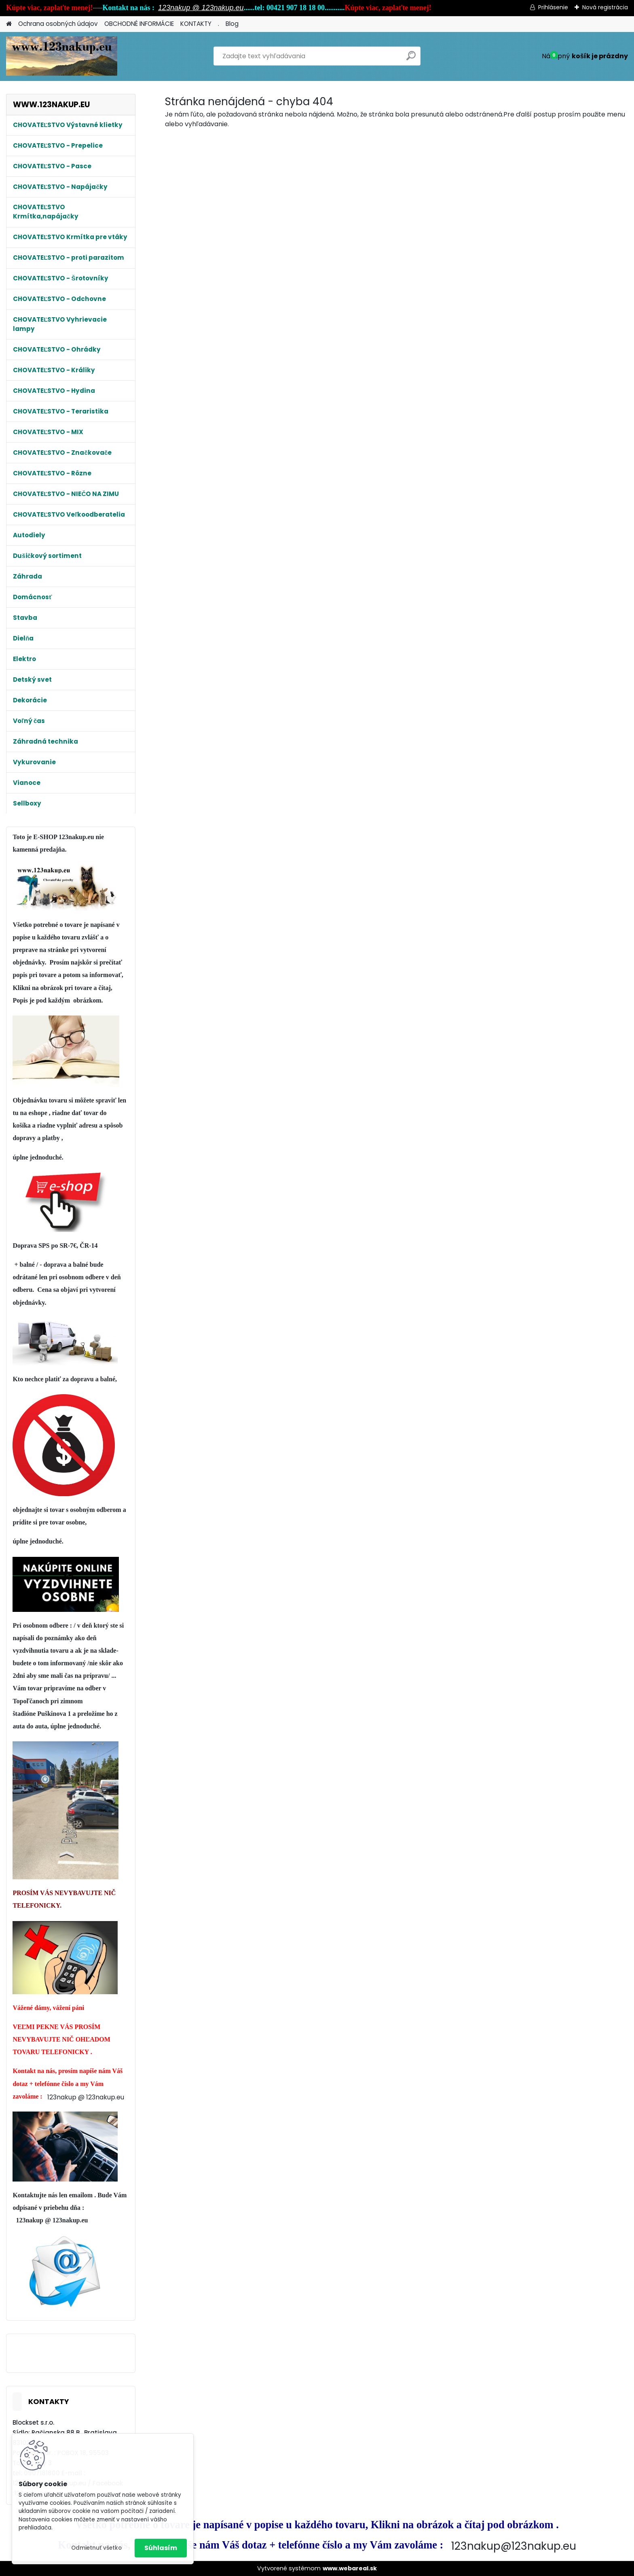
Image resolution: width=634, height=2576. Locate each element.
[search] (411, 59)
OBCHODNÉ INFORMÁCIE (139, 23)
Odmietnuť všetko (96, 2548)
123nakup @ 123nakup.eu (200, 8)
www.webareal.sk (350, 2568)
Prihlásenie (553, 7)
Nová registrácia (605, 7)
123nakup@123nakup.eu (513, 2545)
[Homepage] (9, 24)
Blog (232, 23)
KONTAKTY (195, 23)
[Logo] (61, 56)
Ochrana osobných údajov (58, 23)
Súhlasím (160, 2548)
